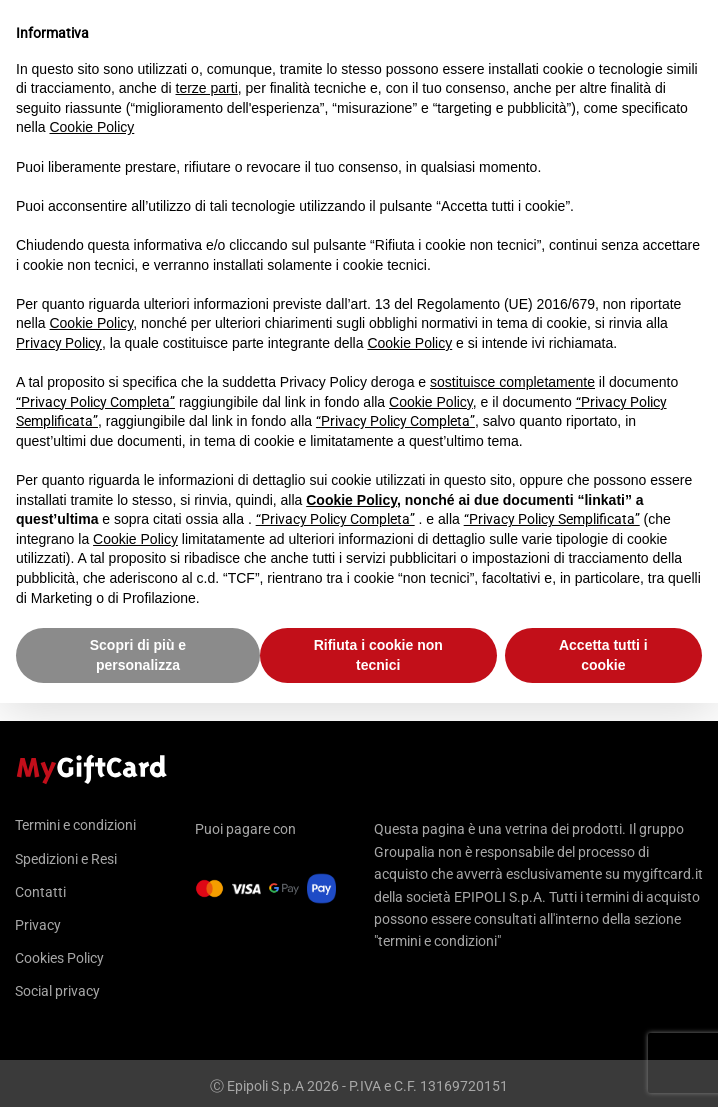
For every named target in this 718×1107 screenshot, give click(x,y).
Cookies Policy (59, 958)
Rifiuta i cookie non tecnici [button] (378, 655)
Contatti (40, 892)
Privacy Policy (59, 343)
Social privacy (57, 991)
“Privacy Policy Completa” (95, 402)
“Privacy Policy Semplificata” (552, 519)
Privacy (38, 925)
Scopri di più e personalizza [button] (138, 655)
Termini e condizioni (75, 825)
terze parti (207, 88)
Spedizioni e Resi (66, 859)
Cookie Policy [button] (91, 127)
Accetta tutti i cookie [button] (603, 655)
